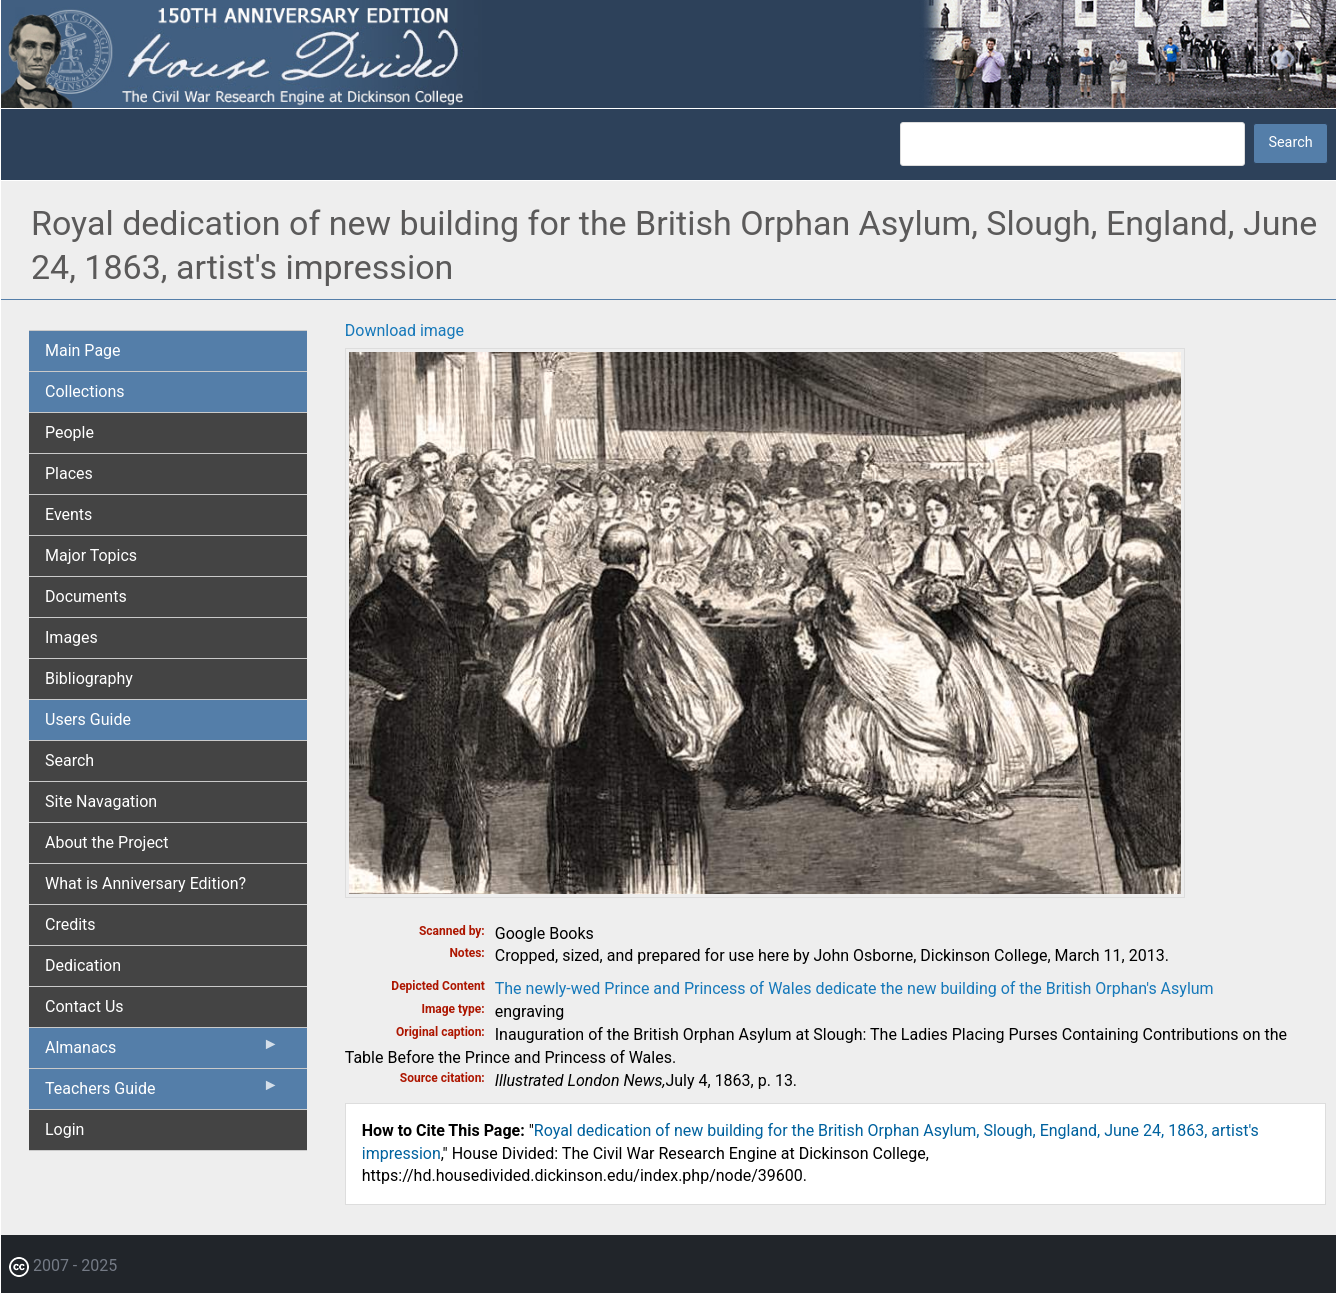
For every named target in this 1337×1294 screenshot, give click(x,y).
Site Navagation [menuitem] (101, 801)
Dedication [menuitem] (83, 965)
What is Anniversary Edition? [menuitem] (145, 883)
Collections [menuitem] (85, 391)
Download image (404, 330)
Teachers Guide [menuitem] (162, 1093)
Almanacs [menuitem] (162, 1052)
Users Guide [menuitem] (88, 719)
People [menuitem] (69, 432)
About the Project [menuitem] (106, 842)
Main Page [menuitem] (83, 350)
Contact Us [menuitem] (84, 1006)
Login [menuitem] (64, 1129)
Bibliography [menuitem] (89, 678)
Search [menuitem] (69, 760)
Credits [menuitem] (70, 924)
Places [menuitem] (69, 473)
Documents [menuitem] (86, 596)
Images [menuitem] (71, 637)
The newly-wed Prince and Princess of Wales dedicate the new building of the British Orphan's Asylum (854, 988)
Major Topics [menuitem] (91, 555)
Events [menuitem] (68, 514)
